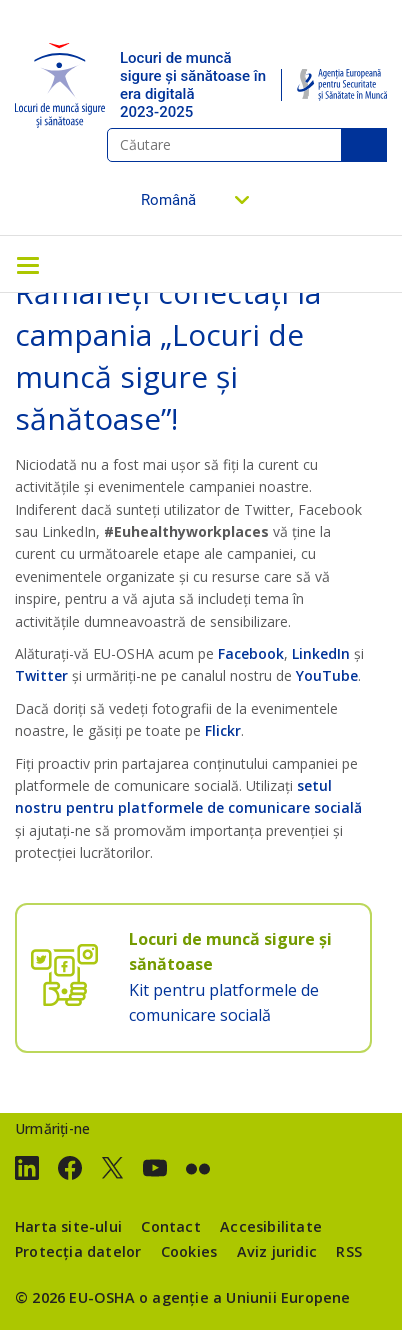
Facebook (251, 653)
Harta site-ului (68, 1226)
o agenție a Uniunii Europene (245, 1297)
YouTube (327, 675)
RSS (349, 1251)
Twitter (41, 675)
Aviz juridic (277, 1251)
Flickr (223, 730)
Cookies (189, 1251)
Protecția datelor (78, 1251)
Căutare (364, 145)
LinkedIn (321, 653)
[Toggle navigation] (28, 264)
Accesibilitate (271, 1226)
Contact (170, 1226)
